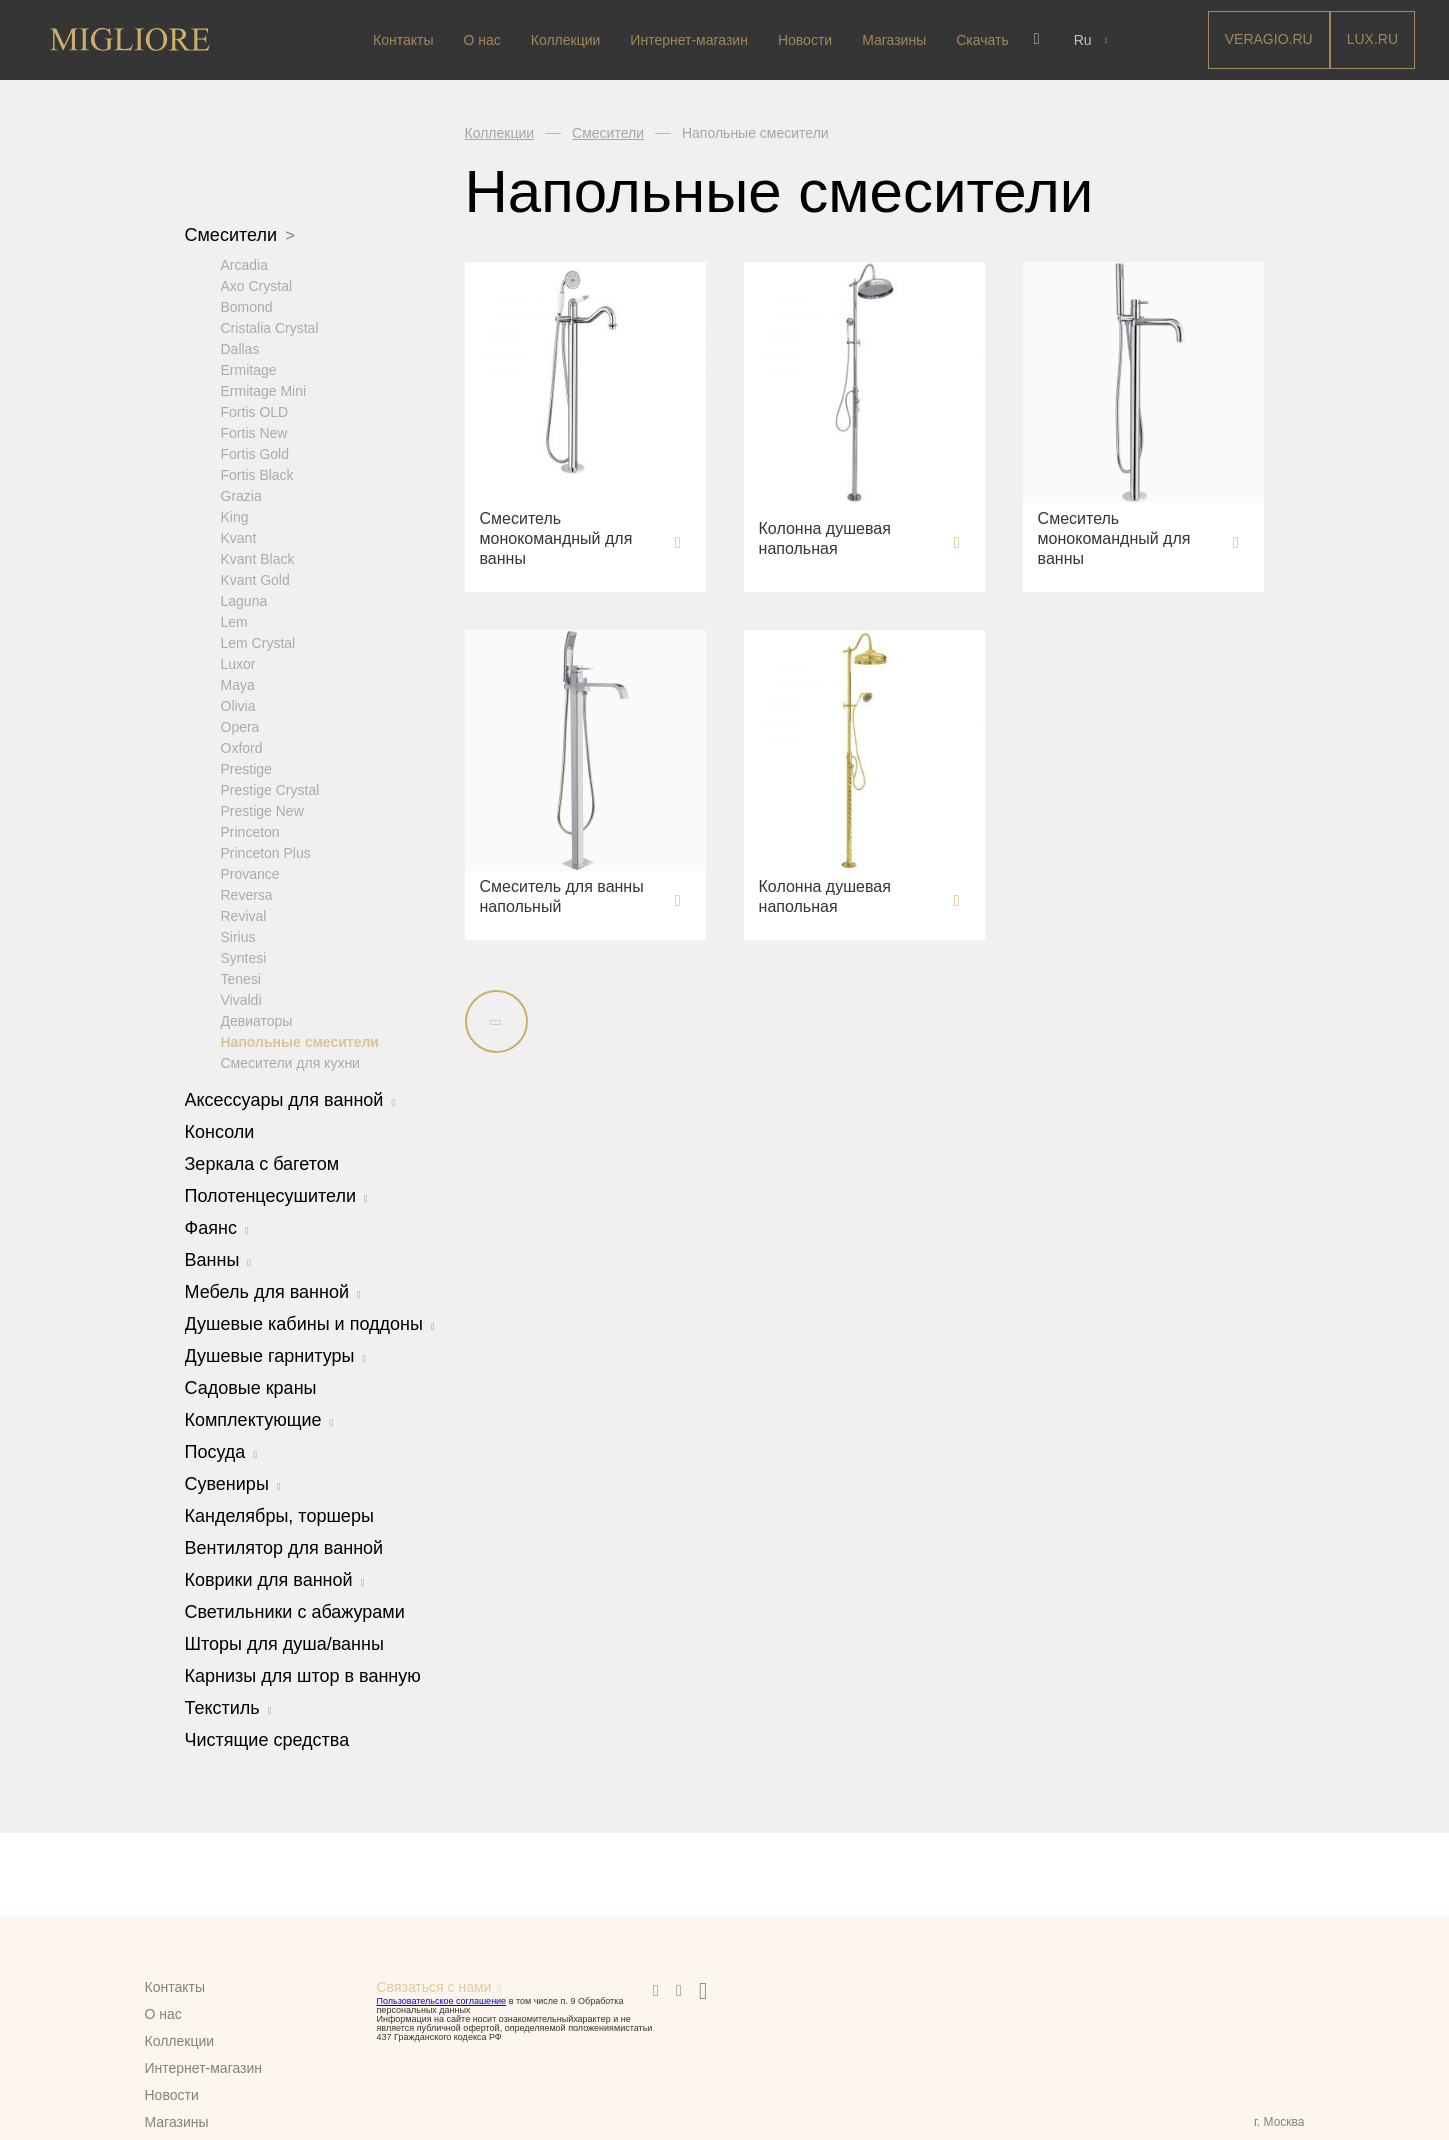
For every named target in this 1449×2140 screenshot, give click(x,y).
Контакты (403, 40)
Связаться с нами (434, 1987)
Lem (234, 621)
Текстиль (228, 1707)
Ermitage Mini (264, 390)
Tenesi (241, 978)
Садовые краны (251, 1387)
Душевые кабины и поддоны (310, 1323)
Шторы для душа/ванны (284, 1643)
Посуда (221, 1451)
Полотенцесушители (276, 1195)
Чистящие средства (267, 1739)
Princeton (250, 831)
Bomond (247, 306)
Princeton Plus (266, 852)
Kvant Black (258, 558)
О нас (482, 40)
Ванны (218, 1259)
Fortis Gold (255, 453)
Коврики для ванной (275, 1579)
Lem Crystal (258, 642)
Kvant (239, 537)
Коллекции (566, 40)
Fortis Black (257, 474)
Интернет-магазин (689, 40)
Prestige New (262, 810)
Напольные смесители (300, 1041)
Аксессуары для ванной (290, 1099)
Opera (240, 726)
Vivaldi (241, 999)
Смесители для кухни (290, 1062)
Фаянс (217, 1227)
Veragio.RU (1269, 39)
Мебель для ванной (273, 1291)
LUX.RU (1372, 39)
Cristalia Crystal (270, 327)
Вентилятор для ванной (284, 1547)
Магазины (894, 40)
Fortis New (254, 432)
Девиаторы (257, 1020)
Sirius (238, 936)
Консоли (220, 1131)
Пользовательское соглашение (442, 2001)
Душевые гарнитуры (276, 1355)
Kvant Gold (255, 579)
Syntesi (244, 957)
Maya (238, 684)
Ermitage (249, 369)
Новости (805, 40)
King (235, 516)
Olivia (238, 705)
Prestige (246, 768)
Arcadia (244, 264)
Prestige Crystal (270, 789)
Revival (244, 915)
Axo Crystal (257, 285)
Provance (250, 873)
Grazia (241, 495)
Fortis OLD (255, 411)
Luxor (238, 663)
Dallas (240, 348)
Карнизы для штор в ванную (303, 1675)
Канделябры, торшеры (279, 1515)
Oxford (242, 747)
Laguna (244, 600)
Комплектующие (259, 1419)
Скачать (982, 40)
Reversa (247, 894)
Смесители (240, 235)
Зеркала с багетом (262, 1163)
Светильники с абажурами (295, 1611)
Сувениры (233, 1483)
